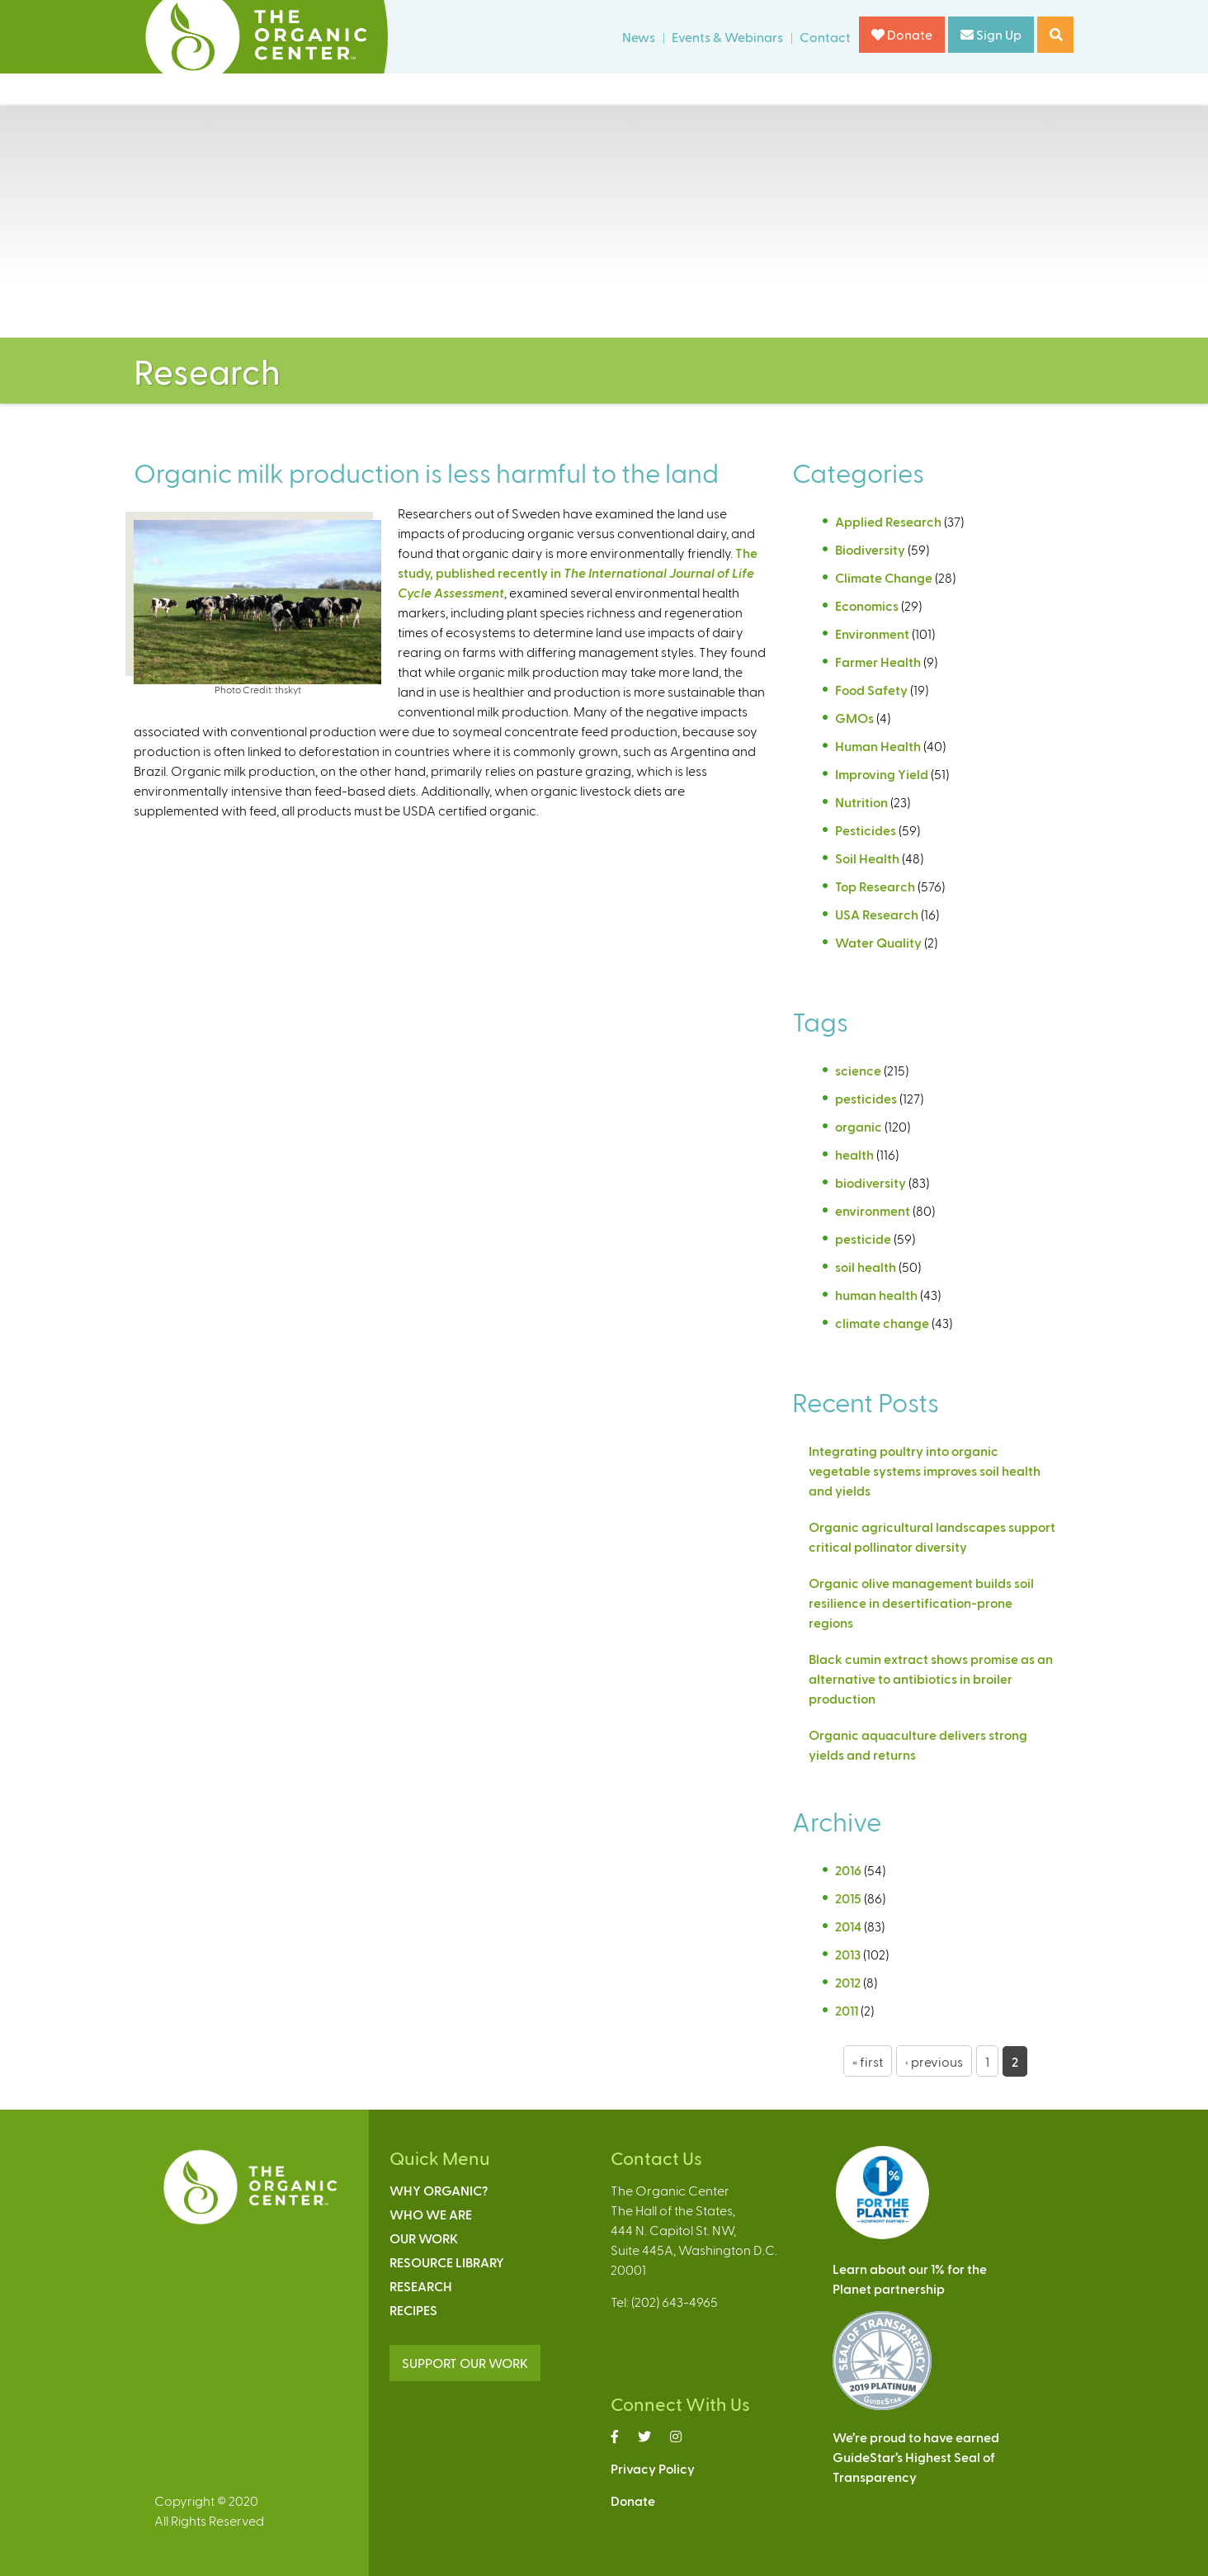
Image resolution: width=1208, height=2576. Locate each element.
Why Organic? (438, 2190)
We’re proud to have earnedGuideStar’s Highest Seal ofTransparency (916, 2456)
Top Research (875, 886)
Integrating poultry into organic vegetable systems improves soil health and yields (924, 1470)
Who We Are (430, 2214)
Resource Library (446, 2262)
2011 (846, 2010)
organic (858, 1126)
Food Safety (871, 689)
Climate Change (883, 577)
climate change (882, 1323)
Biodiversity (870, 549)
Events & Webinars (727, 37)
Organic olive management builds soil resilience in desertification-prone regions (921, 1602)
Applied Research (888, 521)
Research (420, 2286)
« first (867, 2061)
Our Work (423, 2238)
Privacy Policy (653, 2468)
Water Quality (878, 942)
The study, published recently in (577, 572)
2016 (848, 1870)
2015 (848, 1898)
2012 (848, 1982)
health (854, 1154)
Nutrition (861, 802)
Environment (872, 633)
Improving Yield (881, 774)
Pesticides (865, 830)
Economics (867, 605)
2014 (848, 1926)
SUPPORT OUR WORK (465, 2362)
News (638, 37)
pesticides (866, 1098)
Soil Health (867, 858)
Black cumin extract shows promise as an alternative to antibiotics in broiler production (931, 1678)
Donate (901, 34)
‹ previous (934, 2061)
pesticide (863, 1238)
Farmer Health (878, 661)
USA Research (876, 914)
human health (876, 1294)
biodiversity (870, 1182)
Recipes (413, 2310)
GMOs (854, 718)
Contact (825, 37)
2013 (848, 1954)
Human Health (878, 746)
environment (872, 1210)
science (858, 1070)
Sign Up (991, 34)
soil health (865, 1266)
